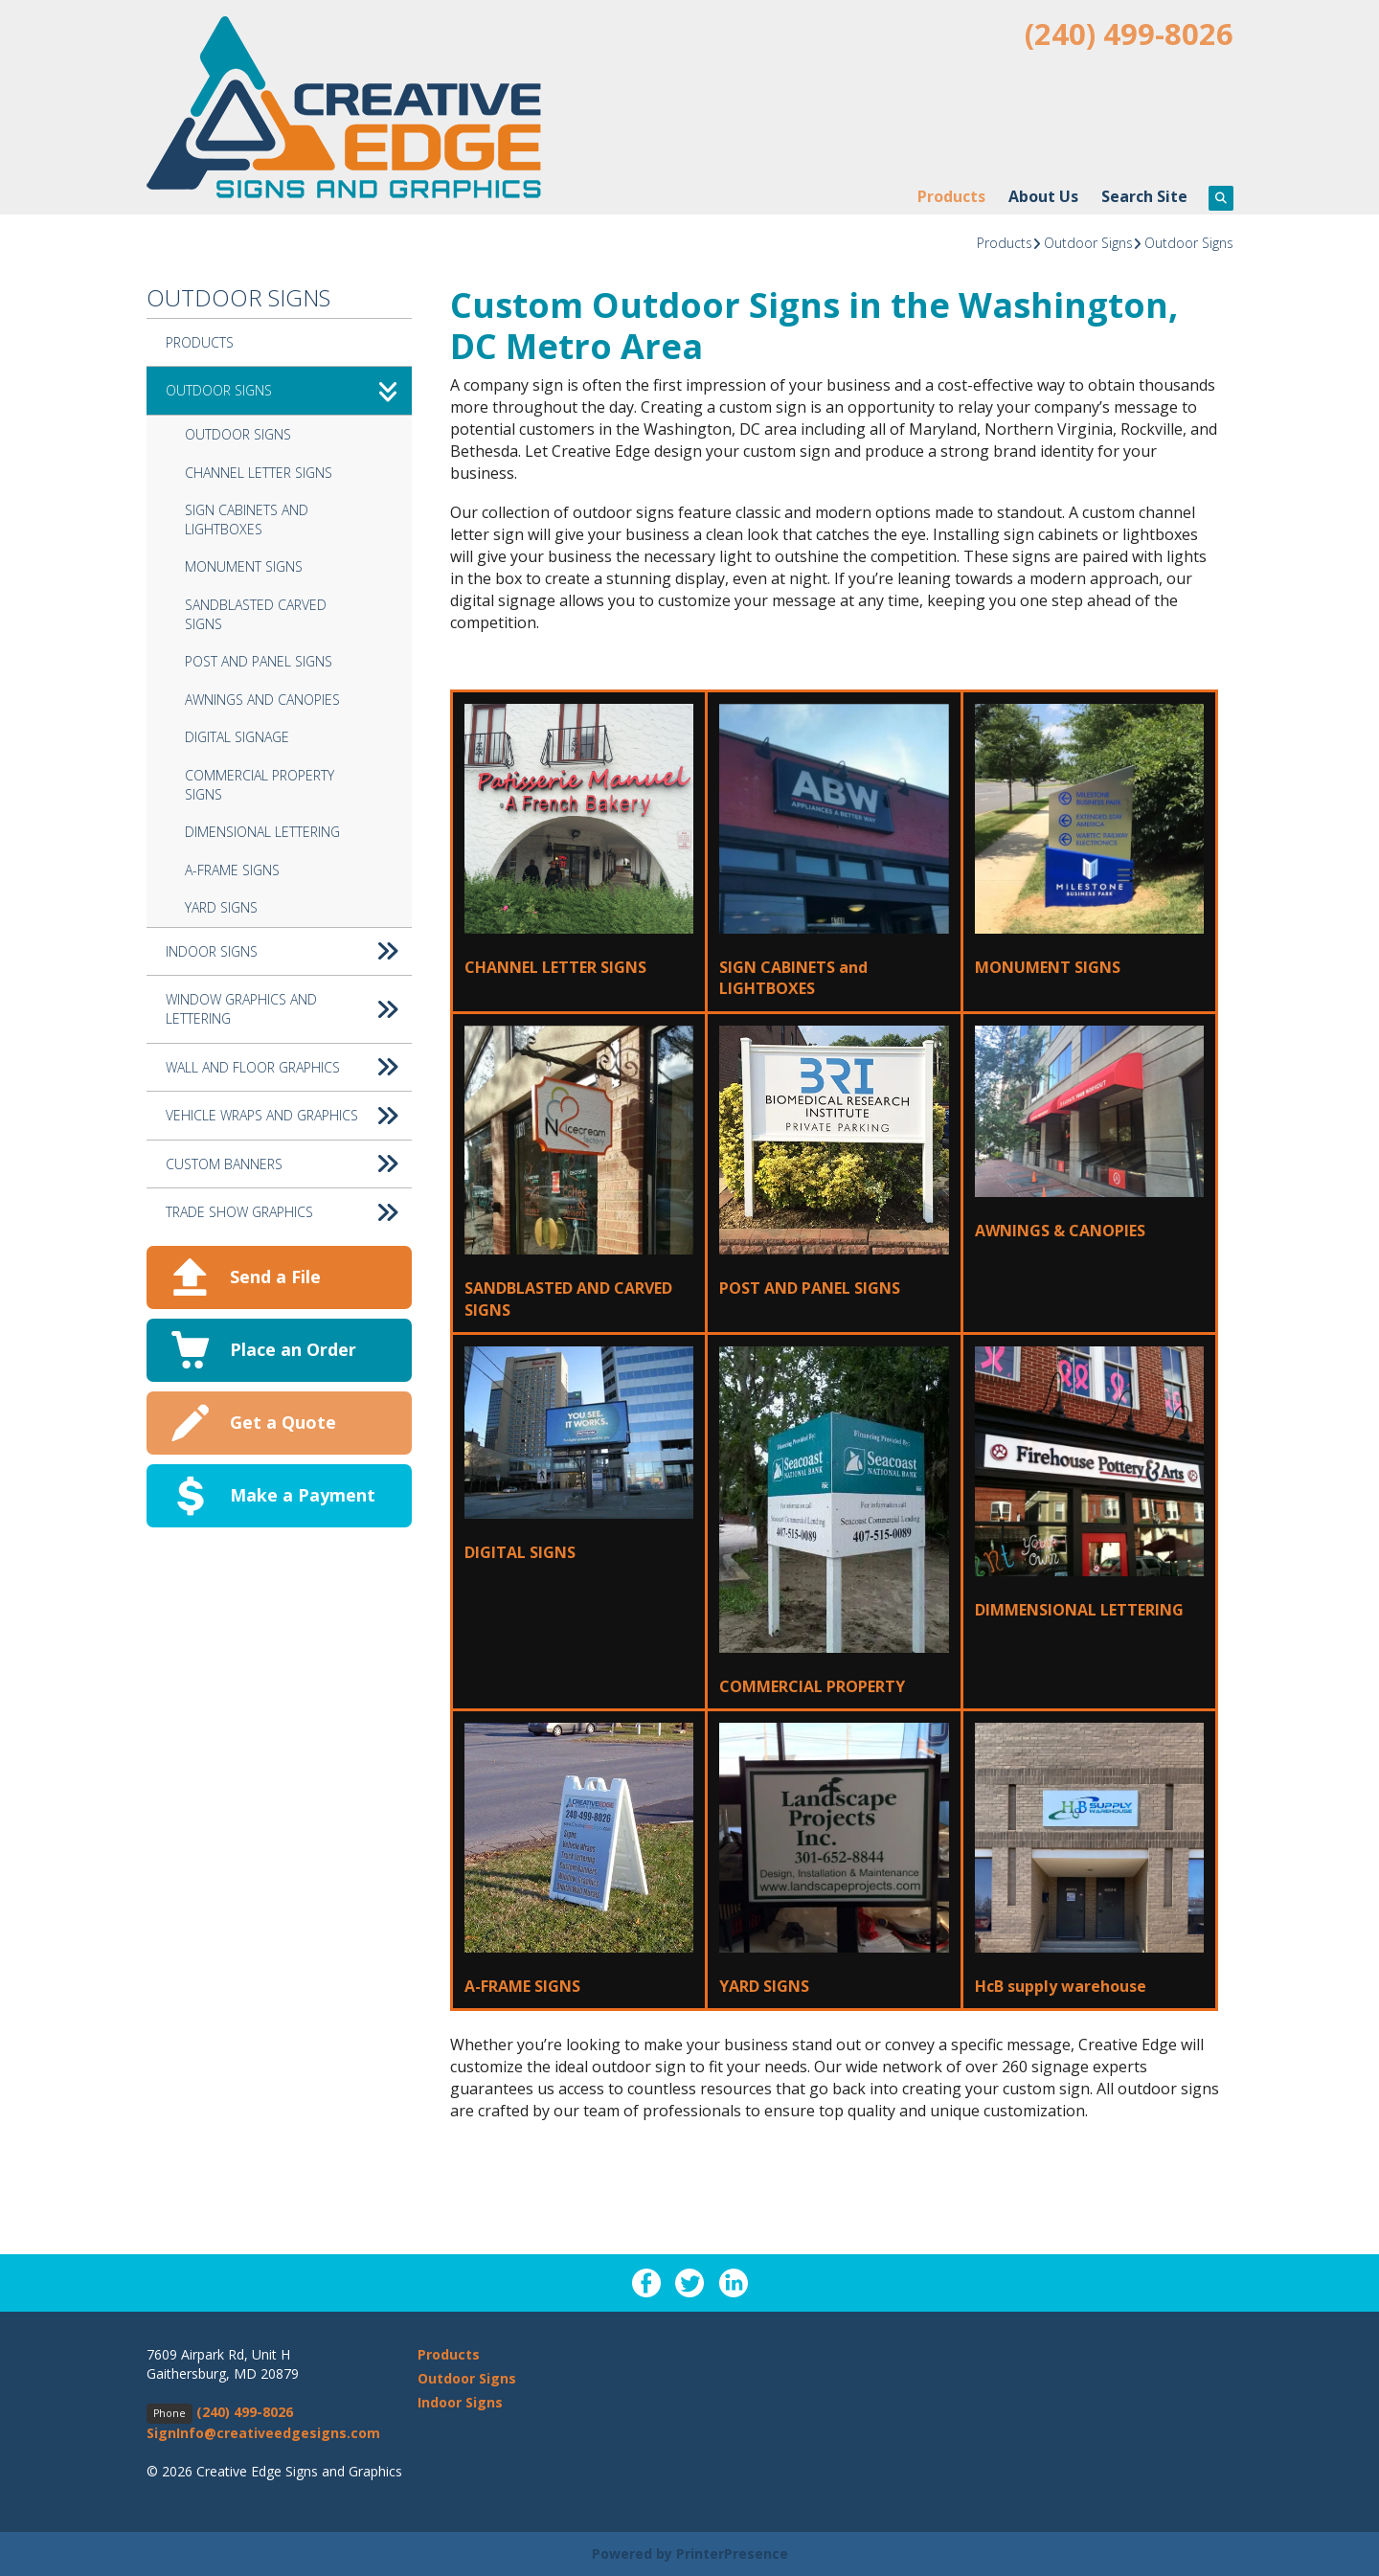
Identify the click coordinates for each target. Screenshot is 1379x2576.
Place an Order (293, 1349)
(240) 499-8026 (1129, 33)
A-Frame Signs (232, 870)
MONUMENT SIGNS (1047, 967)
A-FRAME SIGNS (522, 1986)
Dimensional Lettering (262, 832)
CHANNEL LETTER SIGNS (555, 967)
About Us (1043, 196)
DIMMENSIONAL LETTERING (1079, 1609)
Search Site (1144, 196)
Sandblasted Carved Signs (256, 614)
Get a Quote (283, 1422)
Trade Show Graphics (289, 1212)
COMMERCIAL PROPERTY (812, 1686)
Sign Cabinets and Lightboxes (246, 519)
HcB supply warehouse (1060, 1986)
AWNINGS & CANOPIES (1060, 1230)
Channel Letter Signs (258, 472)
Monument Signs (244, 566)
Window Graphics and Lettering (289, 1009)
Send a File (275, 1276)
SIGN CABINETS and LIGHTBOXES (793, 978)
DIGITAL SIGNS (520, 1552)
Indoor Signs (289, 952)
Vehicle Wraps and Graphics (289, 1116)
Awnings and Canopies (262, 699)
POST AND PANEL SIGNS (809, 1288)
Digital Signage (237, 737)
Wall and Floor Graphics (289, 1068)
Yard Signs (221, 907)
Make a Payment (302, 1494)
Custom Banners (289, 1164)
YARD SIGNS (764, 1986)
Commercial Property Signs (259, 784)
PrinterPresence (732, 2553)
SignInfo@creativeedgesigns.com (263, 2433)
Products (951, 196)
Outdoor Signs (1088, 243)
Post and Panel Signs (258, 661)
